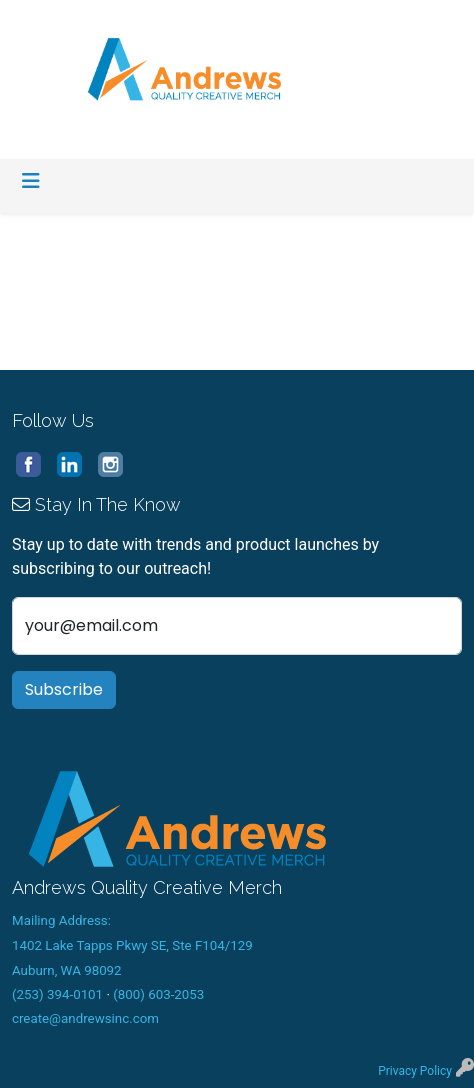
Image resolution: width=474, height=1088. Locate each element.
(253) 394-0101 (57, 994)
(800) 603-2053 (158, 994)
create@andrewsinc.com (85, 1018)
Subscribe (64, 689)
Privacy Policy (415, 1071)
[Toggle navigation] (31, 181)
